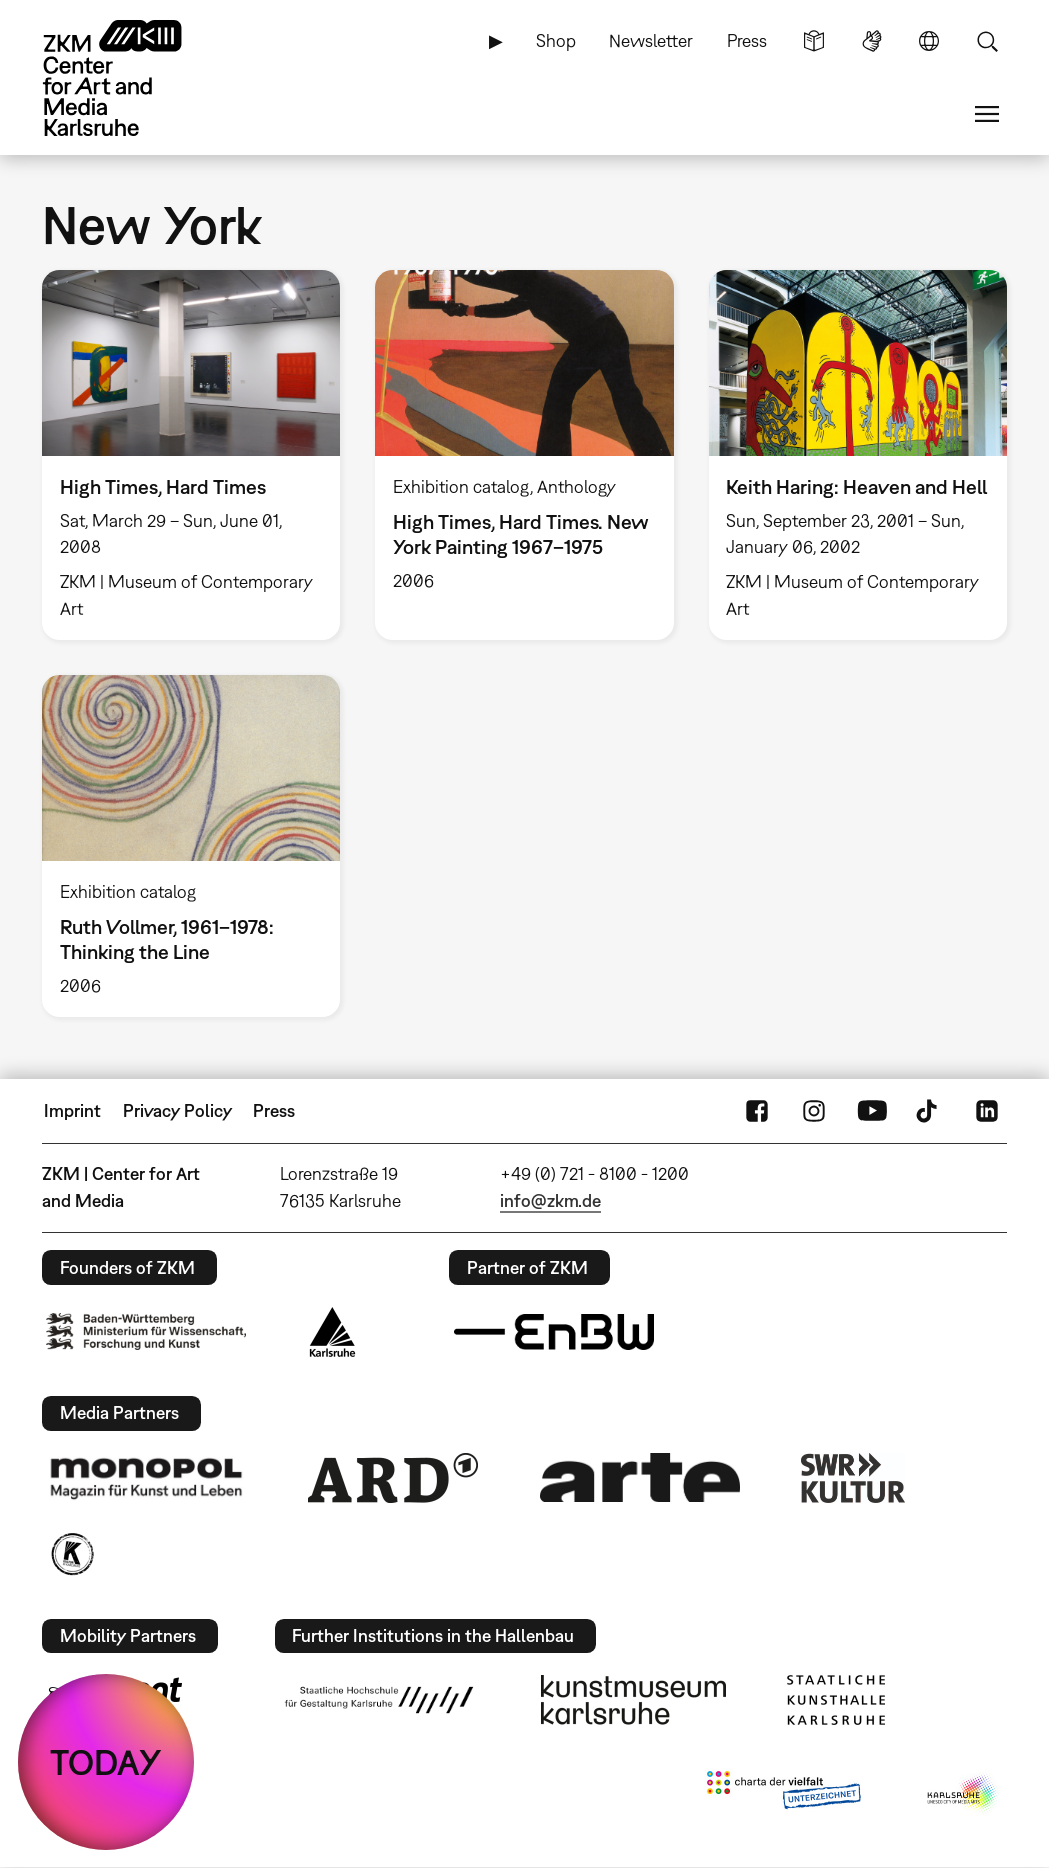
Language (929, 41)
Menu (987, 114)
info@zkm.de (550, 1200)
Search (987, 41)
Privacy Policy (177, 1110)
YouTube (872, 1111)
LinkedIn (987, 1111)
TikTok (929, 1111)
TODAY (106, 1762)
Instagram (814, 1111)
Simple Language (814, 41)
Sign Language (872, 41)
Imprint (72, 1110)
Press (747, 40)
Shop (556, 40)
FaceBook (757, 1111)
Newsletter (651, 40)
